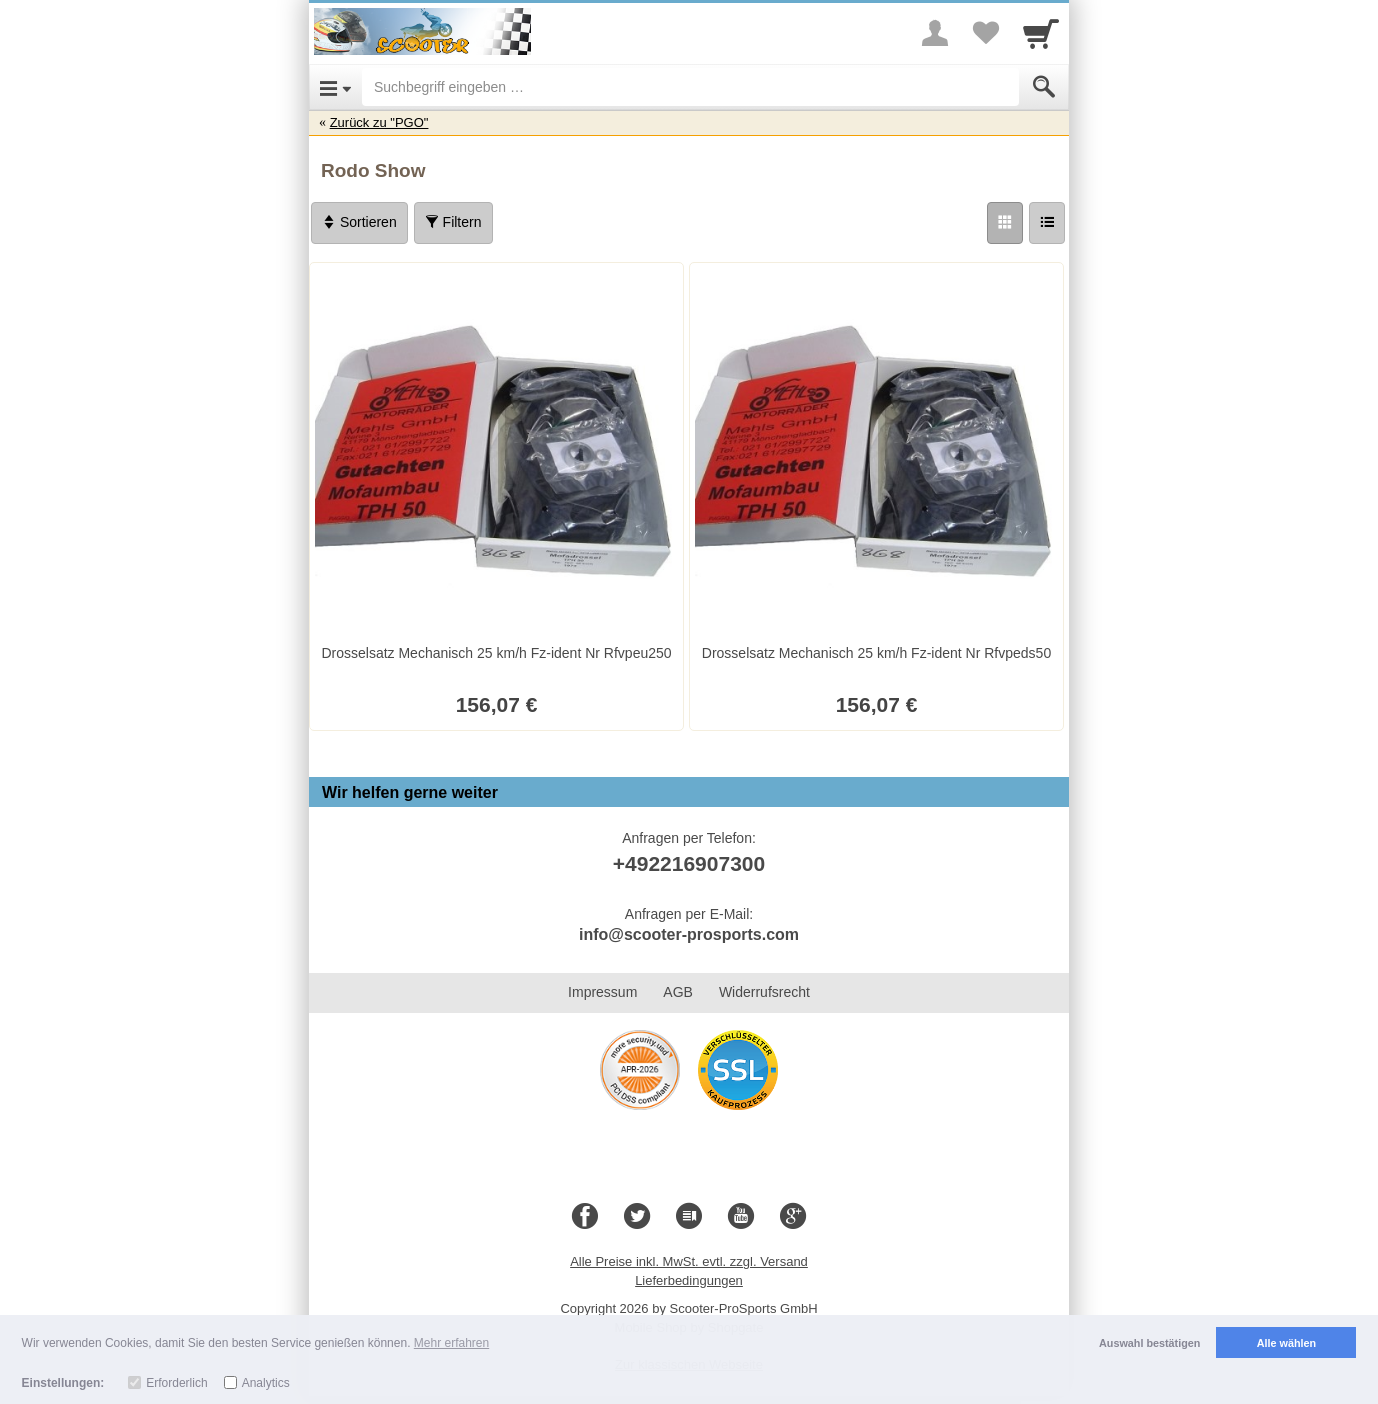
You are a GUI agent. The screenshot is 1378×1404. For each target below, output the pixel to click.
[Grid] (1005, 223)
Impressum (602, 992)
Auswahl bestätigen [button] (1149, 1343)
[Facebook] (585, 1217)
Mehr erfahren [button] (451, 1343)
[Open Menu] (335, 87)
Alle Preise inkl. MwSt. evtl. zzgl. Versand (689, 1261)
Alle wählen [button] (1286, 1343)
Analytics (266, 1383)
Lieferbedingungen (689, 1280)
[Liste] (1047, 223)
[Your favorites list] (985, 33)
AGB (678, 992)
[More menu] (935, 33)
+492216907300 (689, 863)
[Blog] (689, 1217)
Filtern (453, 222)
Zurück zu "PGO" (379, 122)
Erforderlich (176, 1383)
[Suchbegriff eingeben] (690, 87)
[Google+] (793, 1217)
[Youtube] (741, 1217)
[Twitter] (637, 1217)
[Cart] (1041, 33)
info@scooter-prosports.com (689, 934)
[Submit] (1044, 87)
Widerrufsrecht (764, 992)
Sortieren (359, 222)
